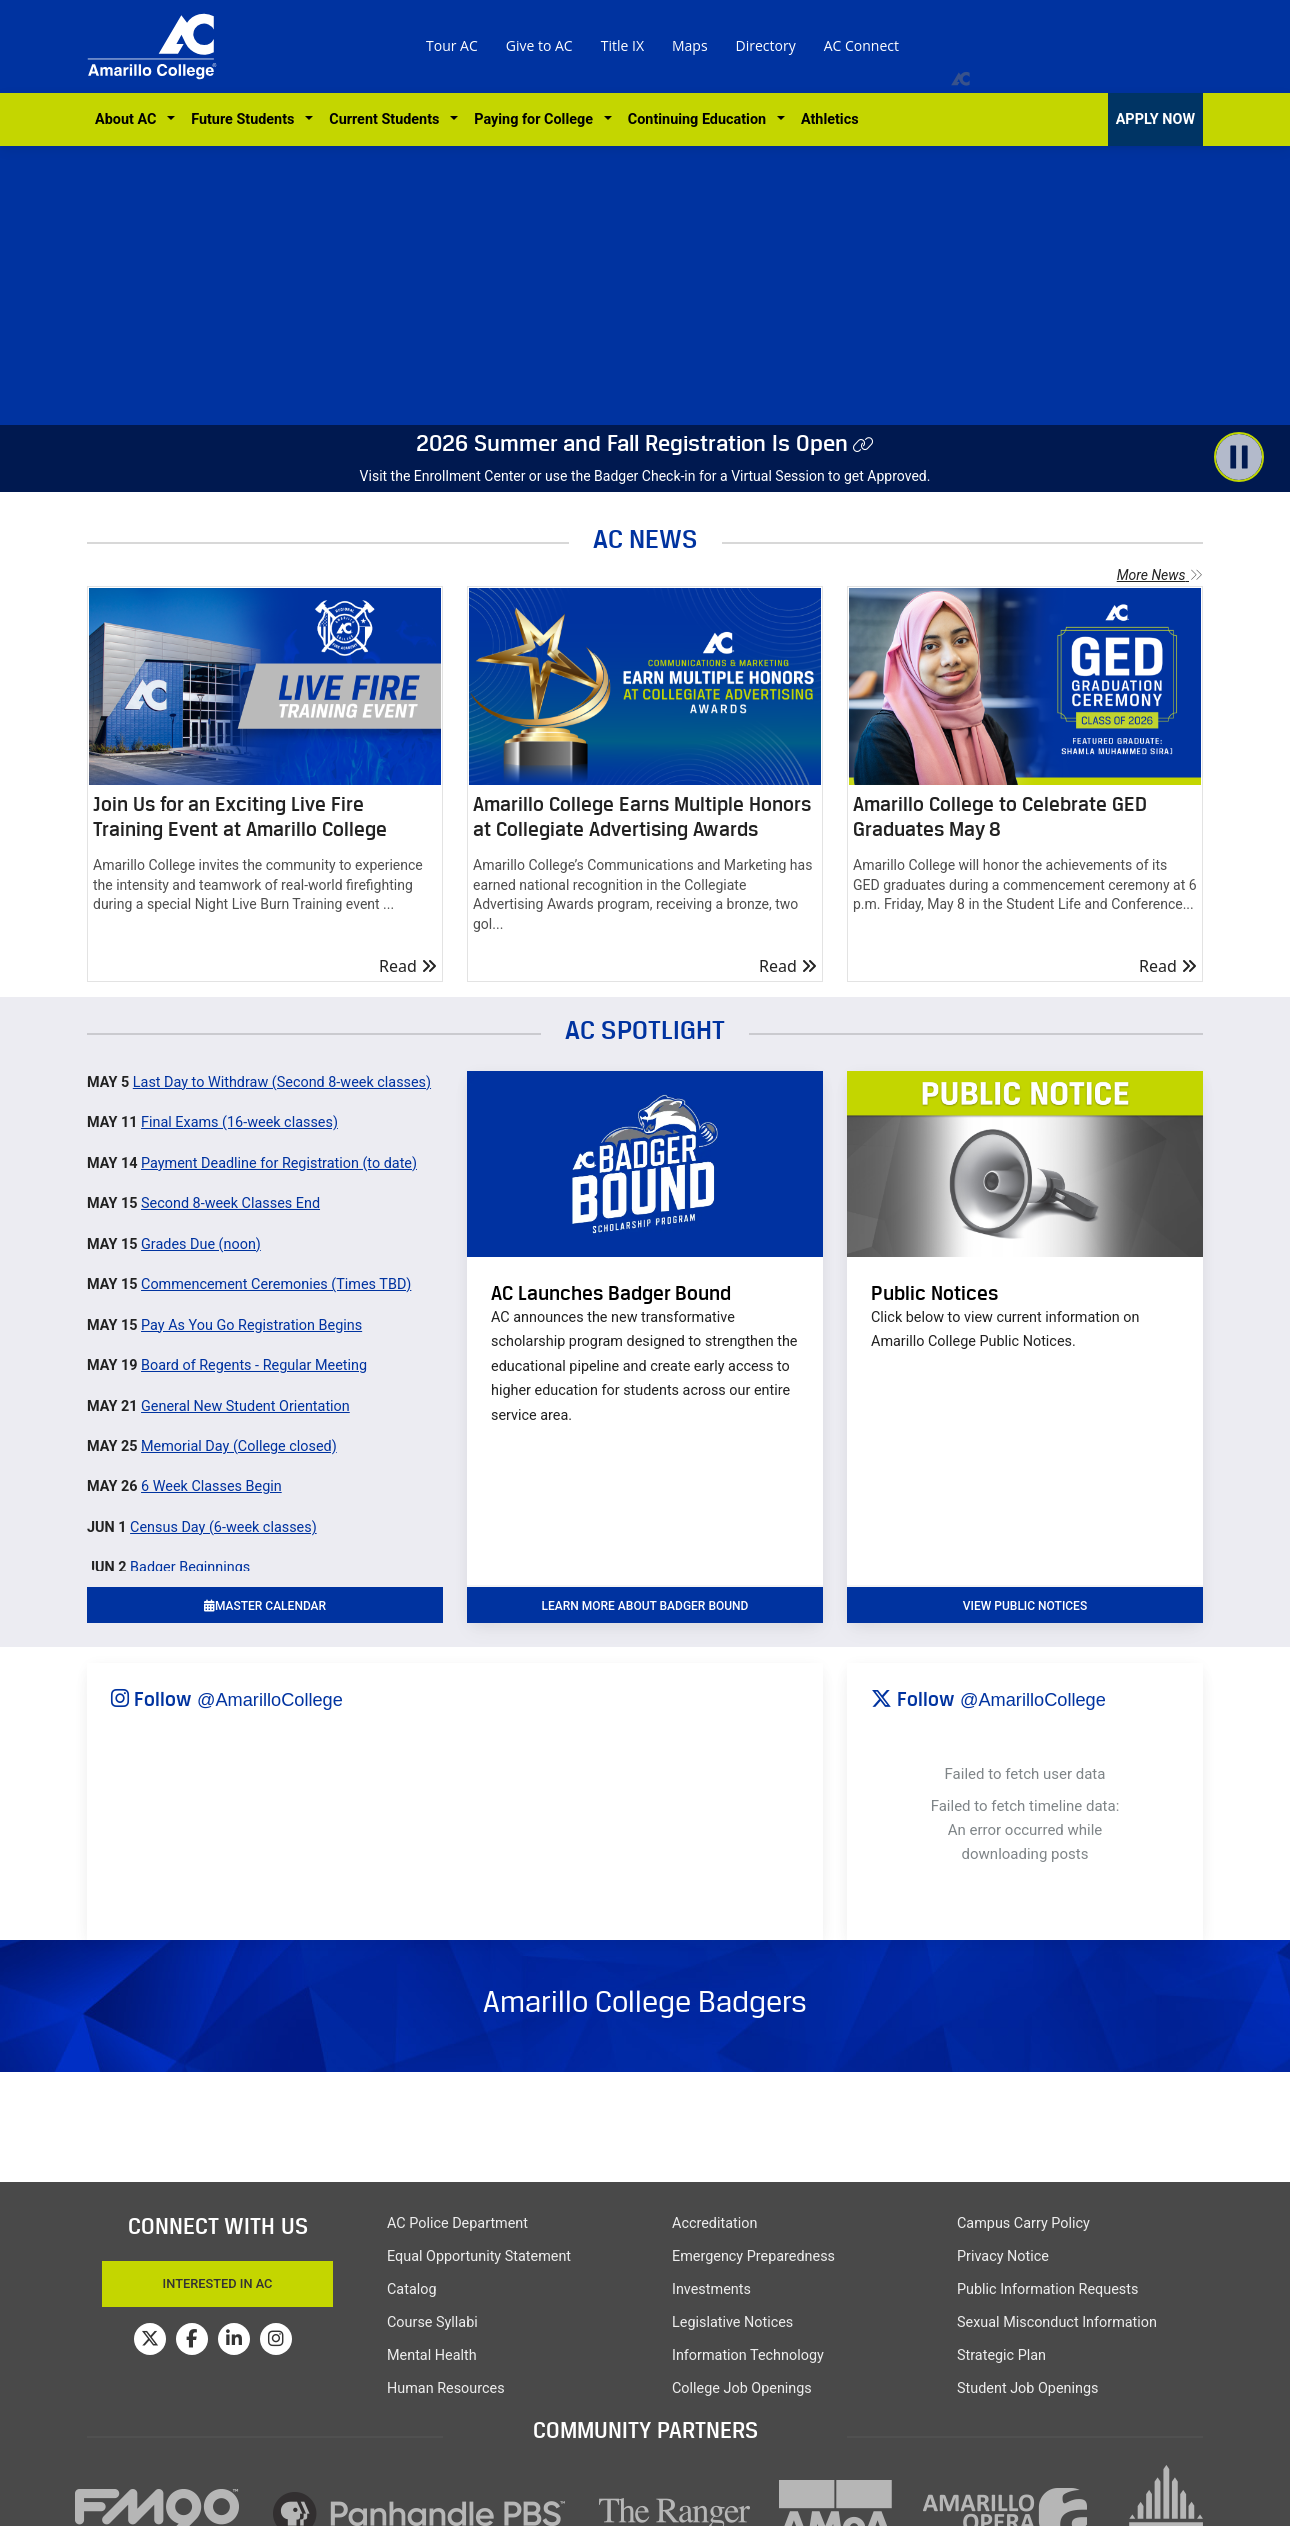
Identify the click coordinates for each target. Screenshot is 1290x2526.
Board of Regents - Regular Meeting (254, 1365)
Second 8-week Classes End (230, 1203)
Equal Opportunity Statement (479, 2256)
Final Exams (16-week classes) (239, 1122)
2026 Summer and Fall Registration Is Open (632, 443)
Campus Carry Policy (1023, 2223)
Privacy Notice (1003, 2256)
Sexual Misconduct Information (1057, 2322)
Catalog (412, 2289)
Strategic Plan (1001, 2355)
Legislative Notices (732, 2322)
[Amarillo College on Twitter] (150, 2339)
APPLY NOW (1155, 119)
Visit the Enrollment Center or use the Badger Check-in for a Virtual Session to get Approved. (645, 476)
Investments (711, 2289)
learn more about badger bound (645, 1606)
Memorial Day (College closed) (239, 1446)
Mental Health (432, 2355)
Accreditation (714, 2223)
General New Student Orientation (245, 1406)
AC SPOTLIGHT (645, 1029)
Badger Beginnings (190, 1567)
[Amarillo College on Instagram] (276, 2339)
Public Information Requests (1047, 2289)
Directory (766, 45)
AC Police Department (457, 2223)
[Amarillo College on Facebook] (192, 2339)
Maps (690, 45)
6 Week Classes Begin (211, 1486)
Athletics (830, 119)
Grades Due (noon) (201, 1244)
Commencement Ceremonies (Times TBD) (276, 1284)
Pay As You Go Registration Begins (251, 1325)
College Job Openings (742, 2388)
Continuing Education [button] (700, 119)
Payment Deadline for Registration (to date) (279, 1163)
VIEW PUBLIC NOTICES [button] (1025, 1606)
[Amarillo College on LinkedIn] (234, 2339)
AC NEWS (645, 538)
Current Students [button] (387, 119)
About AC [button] (129, 119)
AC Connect (861, 45)
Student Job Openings (1027, 2388)
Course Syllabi (432, 2322)
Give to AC (539, 45)
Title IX (622, 45)
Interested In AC (218, 2283)
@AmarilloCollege (270, 1700)
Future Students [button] (246, 119)
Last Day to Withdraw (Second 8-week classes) (282, 1082)
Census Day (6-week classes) (223, 1527)
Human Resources (446, 2388)
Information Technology (748, 2355)
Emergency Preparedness (753, 2256)
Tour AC (452, 45)
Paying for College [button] (537, 119)
